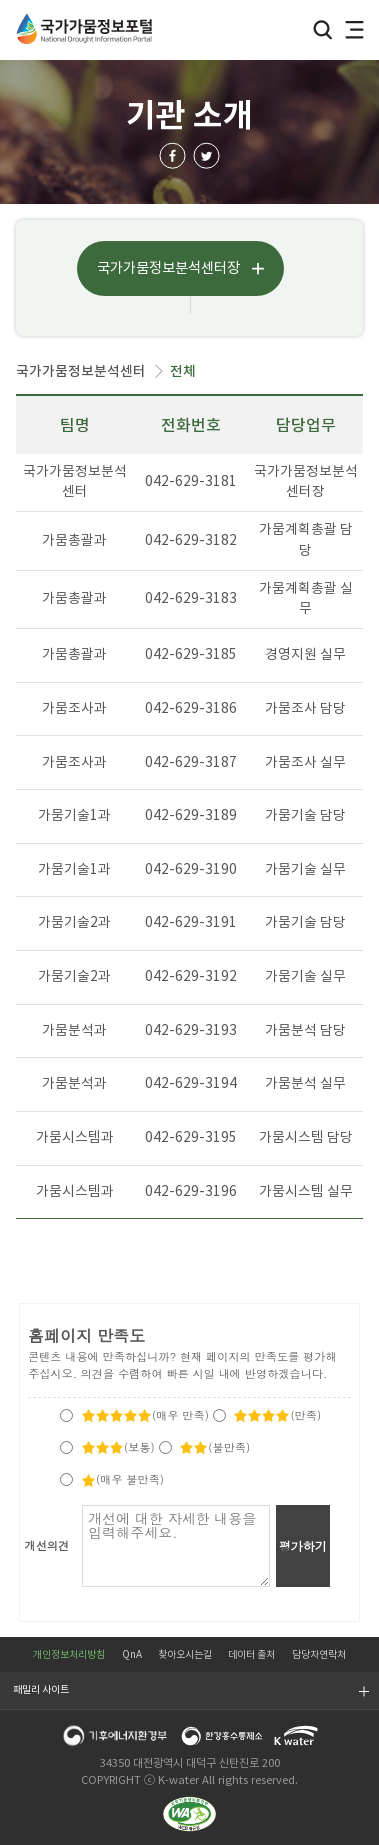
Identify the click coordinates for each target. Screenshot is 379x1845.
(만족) (277, 1415)
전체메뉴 (354, 30)
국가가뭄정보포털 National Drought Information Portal (86, 28)
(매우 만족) (145, 1415)
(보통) (118, 1447)
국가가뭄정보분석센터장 (168, 268)
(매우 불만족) (122, 1479)
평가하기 (303, 1545)
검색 (322, 30)
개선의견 (47, 1545)
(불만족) (214, 1447)
